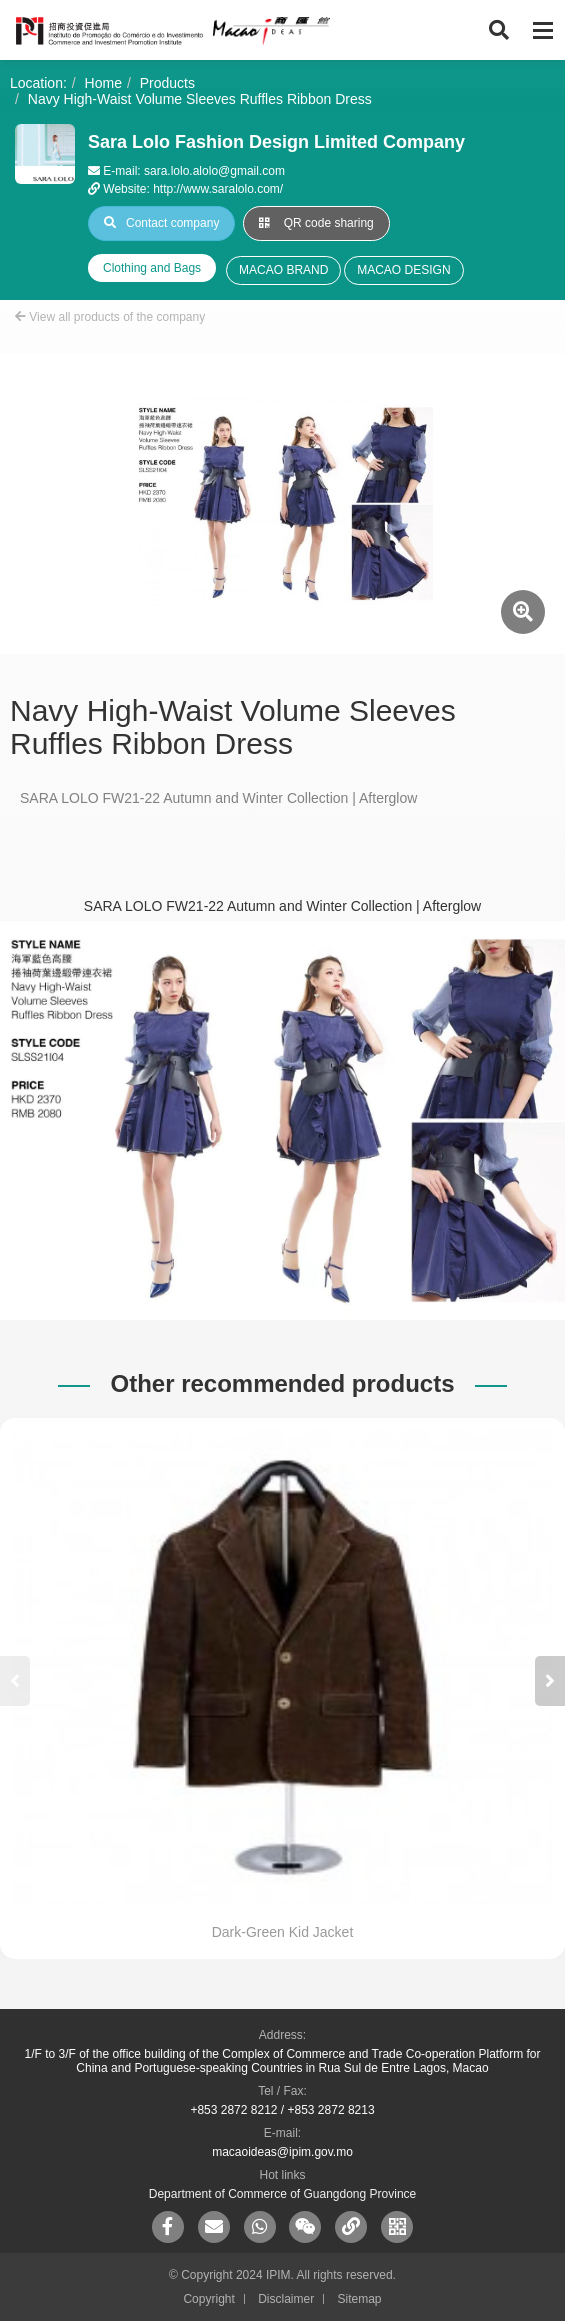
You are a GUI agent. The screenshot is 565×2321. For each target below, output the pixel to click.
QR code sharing (316, 223)
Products (167, 83)
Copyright (208, 2299)
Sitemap (360, 2299)
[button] (550, 1681)
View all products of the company (110, 317)
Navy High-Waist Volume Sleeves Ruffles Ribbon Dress (200, 99)
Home (103, 83)
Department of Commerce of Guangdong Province (282, 2194)
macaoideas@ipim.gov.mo (282, 2152)
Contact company (161, 223)
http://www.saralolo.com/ (218, 189)
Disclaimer (286, 2299)
